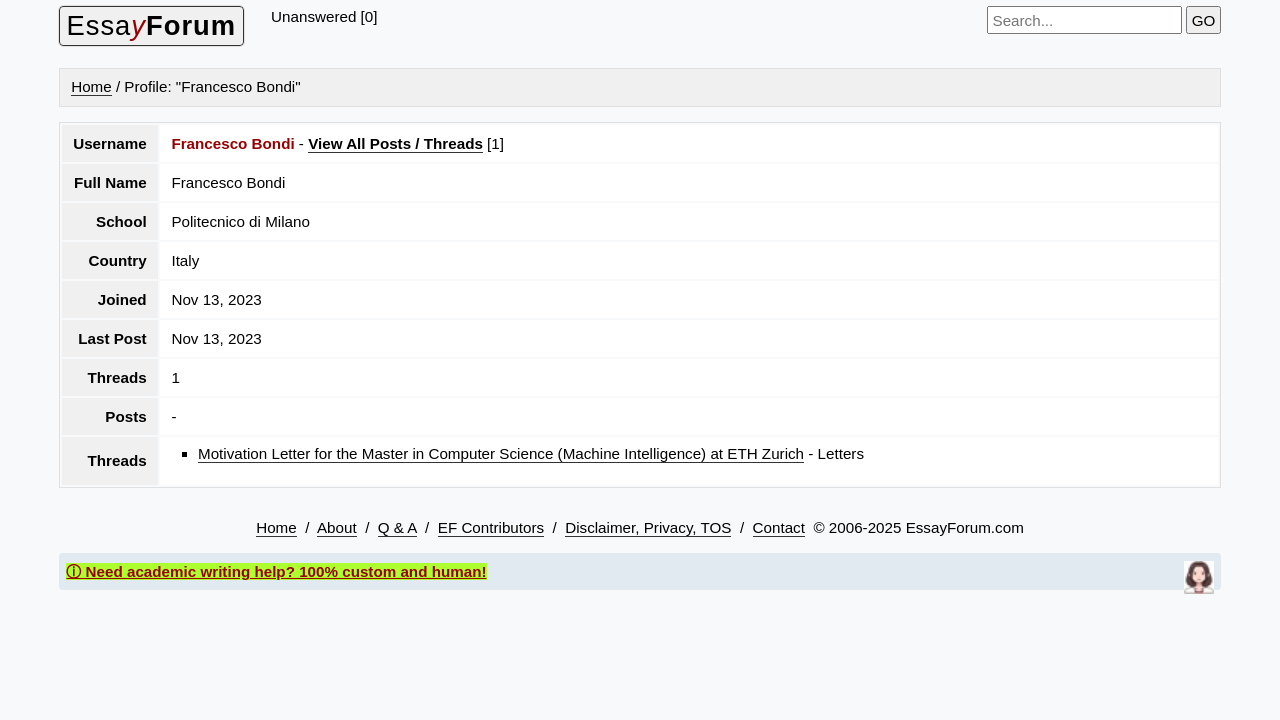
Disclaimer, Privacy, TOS (648, 527)
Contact (779, 527)
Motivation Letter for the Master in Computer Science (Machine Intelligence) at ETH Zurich (501, 453)
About (337, 527)
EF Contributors (491, 527)
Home (91, 86)
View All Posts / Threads (395, 143)
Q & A (397, 527)
